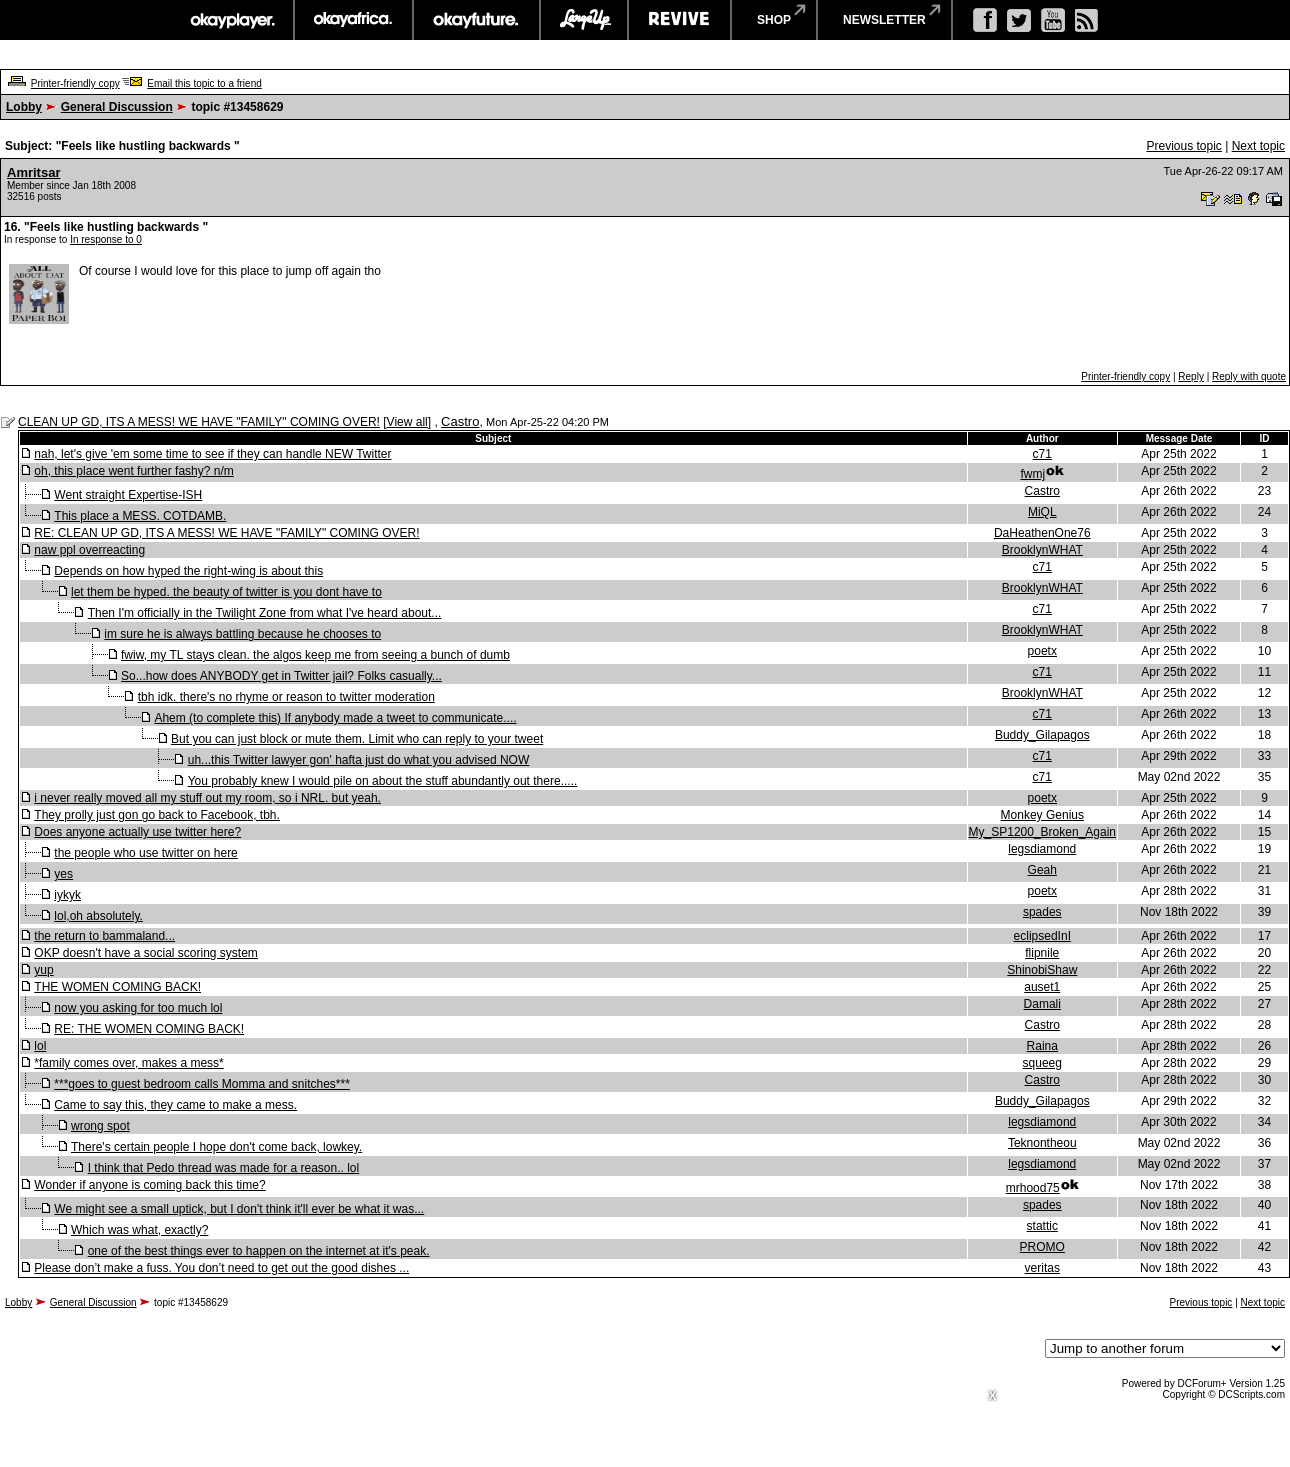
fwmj (1032, 474)
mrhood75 (1033, 1188)
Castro (460, 421)
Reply (1191, 376)
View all (407, 422)
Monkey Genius (1042, 815)
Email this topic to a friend (204, 83)
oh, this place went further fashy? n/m (133, 471)
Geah (1042, 870)
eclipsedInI (1042, 936)
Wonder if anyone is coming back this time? (149, 1185)
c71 (1042, 454)
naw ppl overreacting (89, 550)
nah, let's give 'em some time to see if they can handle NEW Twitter (212, 454)
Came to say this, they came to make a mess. (175, 1105)
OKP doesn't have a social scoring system (146, 953)
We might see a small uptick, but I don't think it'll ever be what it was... (239, 1209)
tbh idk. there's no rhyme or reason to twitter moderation (286, 697)
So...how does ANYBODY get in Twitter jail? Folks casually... (281, 676)
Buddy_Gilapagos (1042, 735)
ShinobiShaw (1042, 970)
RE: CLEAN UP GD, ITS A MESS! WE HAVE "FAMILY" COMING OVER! (226, 533)
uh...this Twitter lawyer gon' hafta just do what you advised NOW (359, 760)
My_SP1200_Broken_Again (1042, 832)
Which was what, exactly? (139, 1230)
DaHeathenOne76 (1042, 533)
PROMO (1042, 1247)
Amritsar (33, 172)
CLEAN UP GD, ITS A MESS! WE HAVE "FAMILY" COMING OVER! (199, 422)
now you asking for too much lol (138, 1008)
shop (774, 20)
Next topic (1258, 146)
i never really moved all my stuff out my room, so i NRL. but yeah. (207, 798)
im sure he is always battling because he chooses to (242, 634)
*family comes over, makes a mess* (128, 1063)
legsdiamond (1042, 849)
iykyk (67, 895)
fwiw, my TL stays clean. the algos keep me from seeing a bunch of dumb (315, 655)
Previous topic (1183, 146)
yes (63, 874)
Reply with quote (1249, 376)
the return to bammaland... (104, 936)
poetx (1042, 651)
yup (43, 970)
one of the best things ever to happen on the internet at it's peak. (259, 1251)
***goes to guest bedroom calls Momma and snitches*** (202, 1084)
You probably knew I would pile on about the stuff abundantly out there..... (383, 781)
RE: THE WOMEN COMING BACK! (149, 1029)
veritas (1042, 1268)
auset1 (1042, 987)
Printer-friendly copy (75, 83)
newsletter (884, 20)
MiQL (1042, 512)
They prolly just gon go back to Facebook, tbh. (156, 815)
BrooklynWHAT (1042, 550)
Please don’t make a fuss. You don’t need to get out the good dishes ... (221, 1268)
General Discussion (117, 107)
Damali (1042, 1004)
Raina (1042, 1046)
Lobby (24, 107)
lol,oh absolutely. (98, 916)
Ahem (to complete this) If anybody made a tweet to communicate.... (335, 718)
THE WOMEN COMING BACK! (117, 987)
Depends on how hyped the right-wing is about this (188, 571)
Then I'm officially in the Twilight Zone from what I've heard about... (265, 613)
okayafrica (353, 20)
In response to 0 (106, 239)
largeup (584, 20)
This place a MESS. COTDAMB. (140, 516)
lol (40, 1046)
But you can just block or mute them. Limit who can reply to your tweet (357, 739)
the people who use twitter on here (145, 853)
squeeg (1042, 1063)
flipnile (1042, 953)
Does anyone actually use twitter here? (137, 832)
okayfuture (476, 20)
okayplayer (231, 20)
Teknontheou (1042, 1143)
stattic (1042, 1226)
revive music (679, 20)
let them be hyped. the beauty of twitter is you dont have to (226, 592)
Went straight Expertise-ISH (128, 495)
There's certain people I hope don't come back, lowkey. (216, 1147)
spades (1042, 912)
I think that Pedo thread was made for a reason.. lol (224, 1168)
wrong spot (100, 1126)
